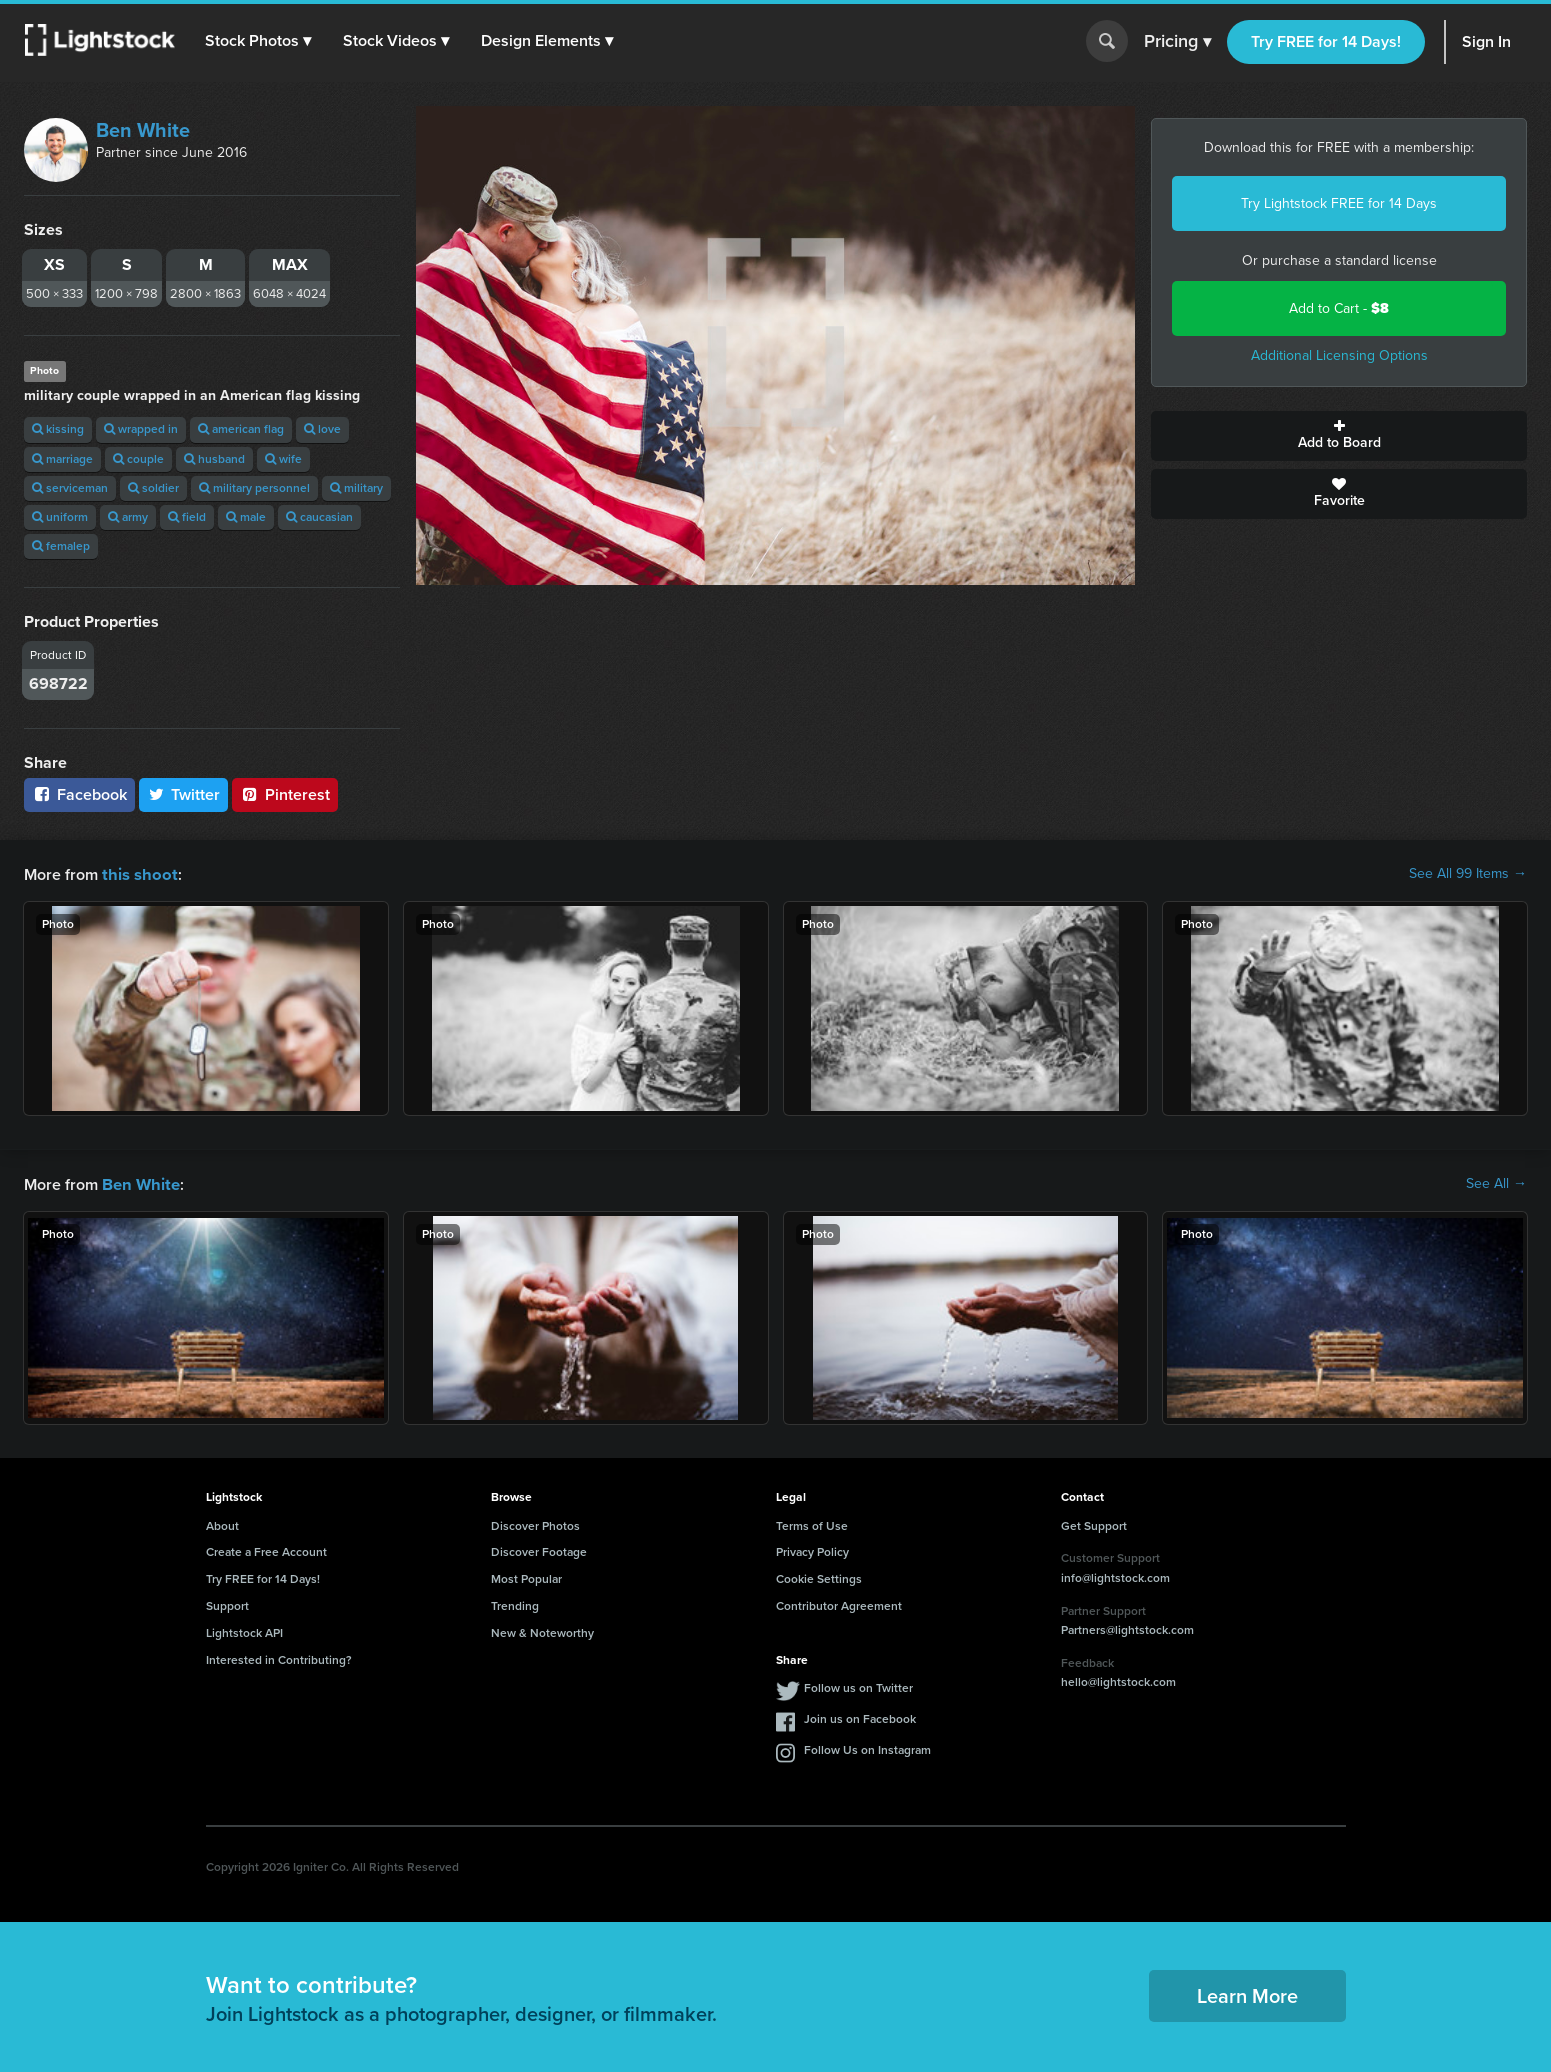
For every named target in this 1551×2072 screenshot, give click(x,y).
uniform (60, 517)
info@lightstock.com (1115, 1576)
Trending (515, 1604)
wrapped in (141, 429)
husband (214, 459)
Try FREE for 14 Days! (1326, 41)
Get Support (1094, 1524)
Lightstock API (244, 1631)
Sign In (1486, 41)
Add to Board (1339, 436)
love (322, 429)
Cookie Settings (819, 1577)
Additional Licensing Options (1339, 355)
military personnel (254, 488)
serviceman (70, 488)
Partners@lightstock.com (1127, 1628)
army (128, 517)
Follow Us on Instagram (867, 1748)
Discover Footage (539, 1550)
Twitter (184, 794)
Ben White (143, 130)
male (246, 517)
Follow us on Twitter (858, 1686)
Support (227, 1604)
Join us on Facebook (860, 1717)
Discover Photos (535, 1524)
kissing (58, 429)
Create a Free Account (266, 1550)
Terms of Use (812, 1524)
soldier (153, 488)
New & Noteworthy (542, 1631)
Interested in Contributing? (279, 1658)
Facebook (79, 794)
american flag (241, 429)
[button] (259, 41)
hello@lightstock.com (1118, 1680)
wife (283, 459)
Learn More (1247, 1994)
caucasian (319, 517)
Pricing (1177, 42)
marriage (62, 459)
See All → (1496, 1183)
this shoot (137, 873)
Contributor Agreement (839, 1604)
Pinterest (285, 794)
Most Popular (526, 1577)
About (222, 1524)
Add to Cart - (1339, 308)
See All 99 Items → (1468, 874)
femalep (61, 546)
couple (138, 459)
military (356, 488)
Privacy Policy (812, 1550)
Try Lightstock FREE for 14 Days (1339, 203)
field (187, 517)
